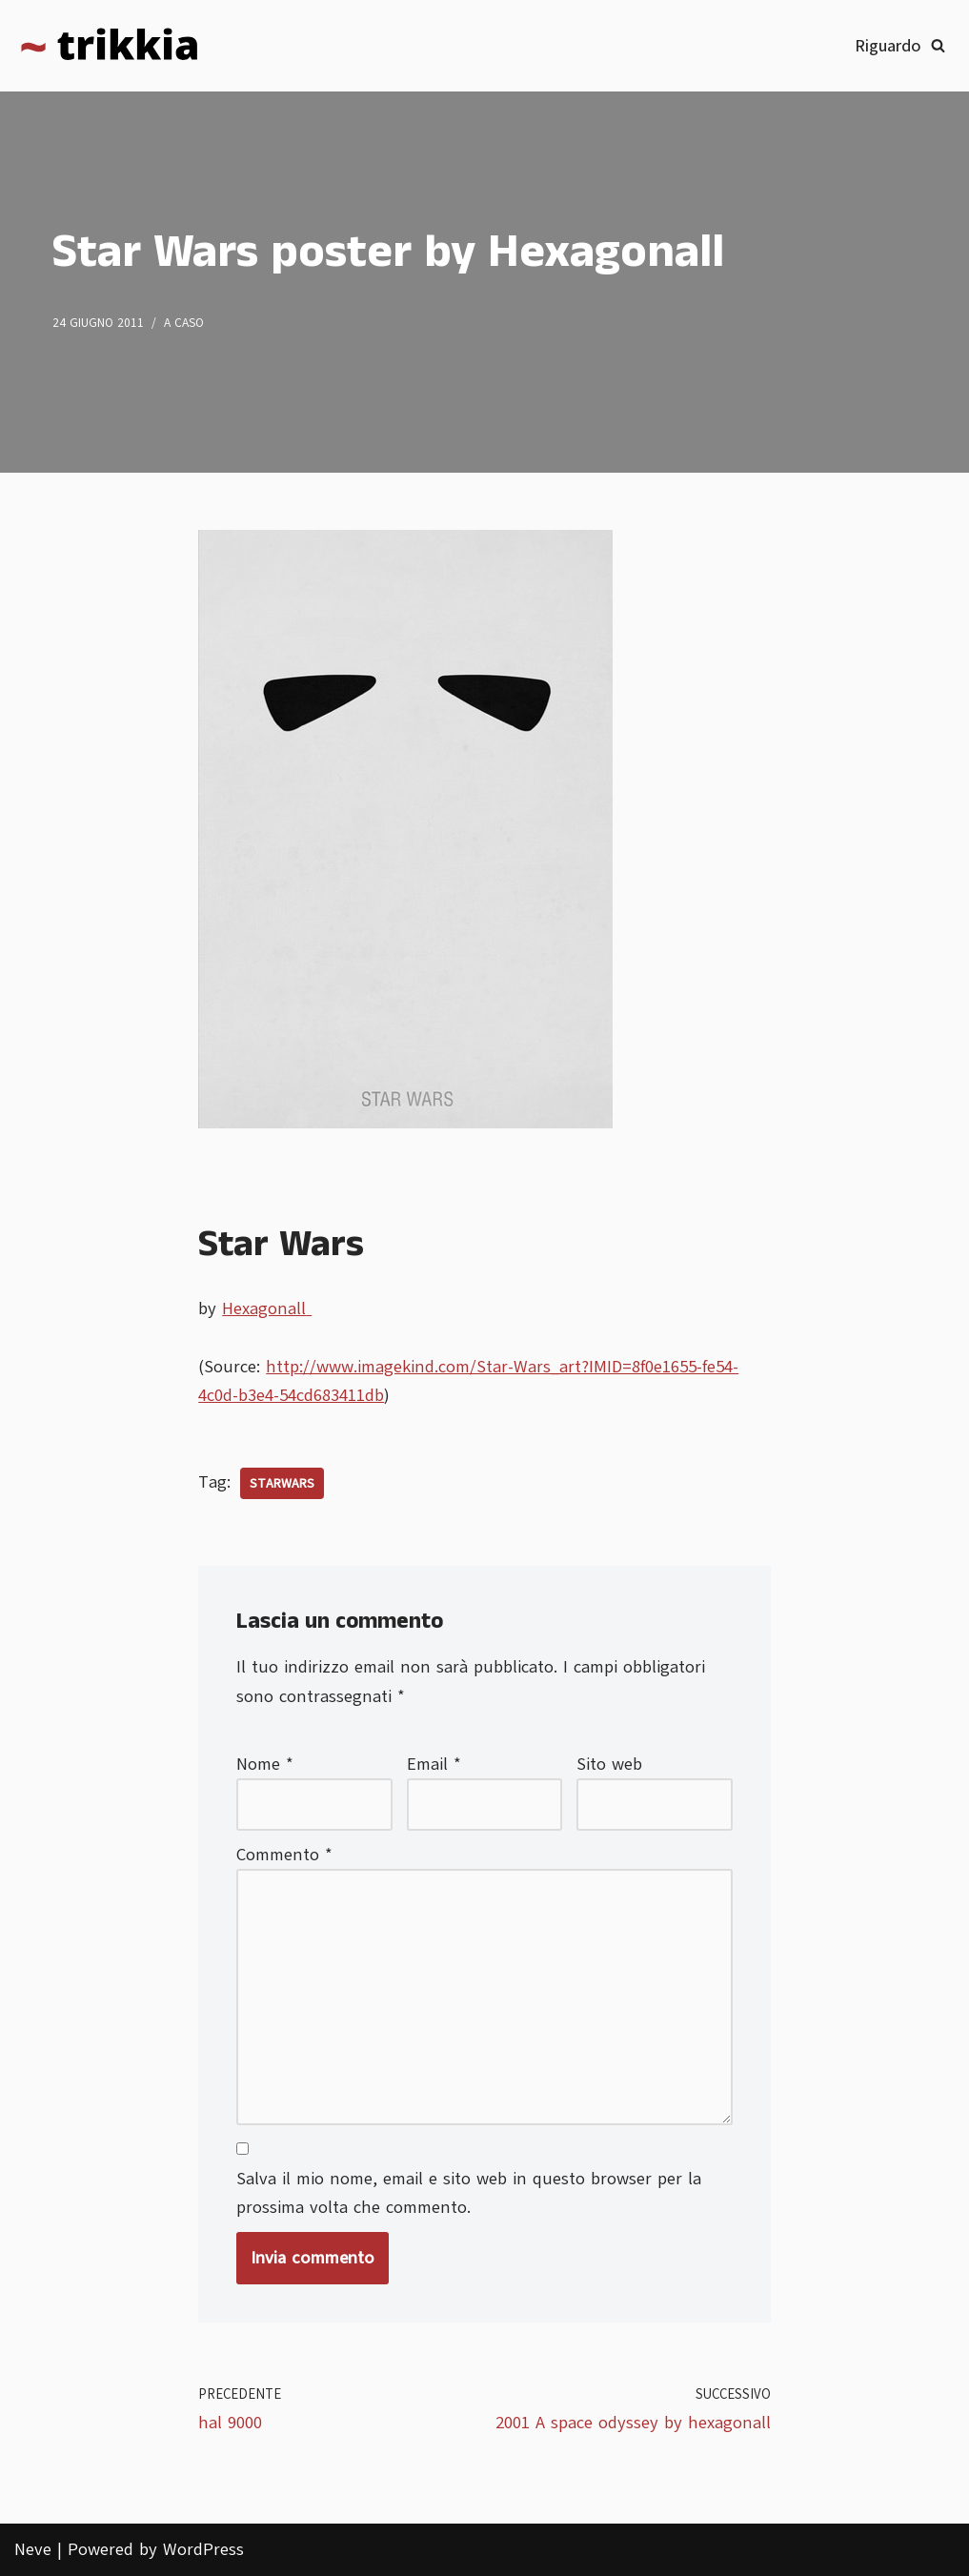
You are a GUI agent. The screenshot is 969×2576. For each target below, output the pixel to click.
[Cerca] (938, 45)
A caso (184, 323)
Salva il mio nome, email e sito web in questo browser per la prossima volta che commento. (468, 2193)
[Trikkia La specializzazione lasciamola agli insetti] (109, 45)
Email (434, 1764)
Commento (284, 1854)
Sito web (609, 1764)
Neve (32, 2549)
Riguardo (888, 45)
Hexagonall (267, 1308)
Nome (264, 1764)
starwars (282, 1483)
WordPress (203, 2549)
